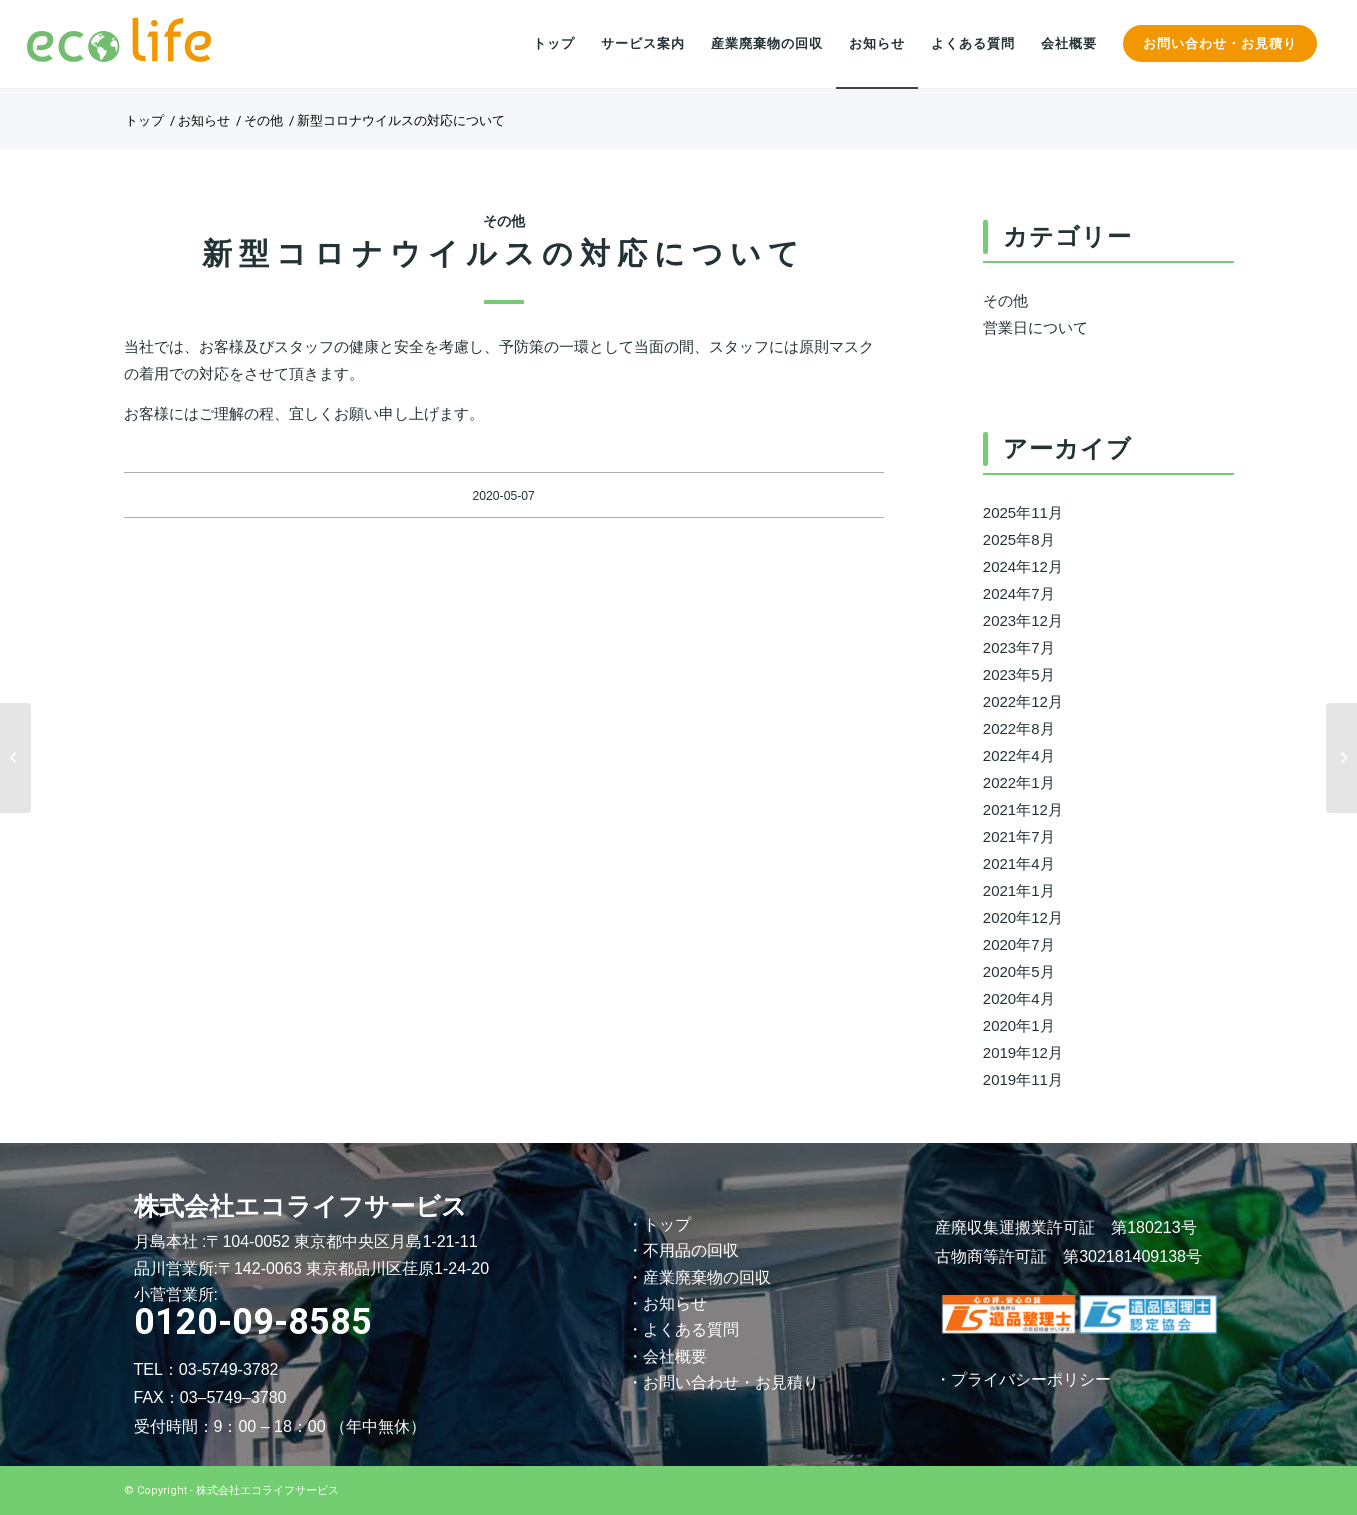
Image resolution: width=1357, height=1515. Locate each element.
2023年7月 (1019, 647)
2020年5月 (1019, 971)
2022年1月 (1019, 782)
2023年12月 (1023, 620)
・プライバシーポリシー (1023, 1379)
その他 (504, 221)
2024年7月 (1019, 593)
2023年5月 (1019, 674)
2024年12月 (1023, 566)
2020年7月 (1019, 944)
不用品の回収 (691, 1250)
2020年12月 (1023, 917)
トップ (667, 1224)
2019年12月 (1023, 1052)
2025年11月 (1023, 512)
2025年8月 (1019, 539)
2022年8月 (1019, 728)
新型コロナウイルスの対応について (504, 253)
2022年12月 (1023, 701)
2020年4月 (1019, 998)
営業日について (1035, 327)
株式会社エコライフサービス (267, 1490)
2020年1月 (1019, 1025)
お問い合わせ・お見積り (731, 1382)
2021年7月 (1019, 836)
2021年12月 (1023, 809)
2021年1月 (1019, 890)
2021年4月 (1019, 863)
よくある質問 (691, 1329)
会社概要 (675, 1356)
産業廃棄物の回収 (707, 1277)
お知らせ (675, 1303)
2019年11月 (1023, 1079)
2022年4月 (1019, 755)
